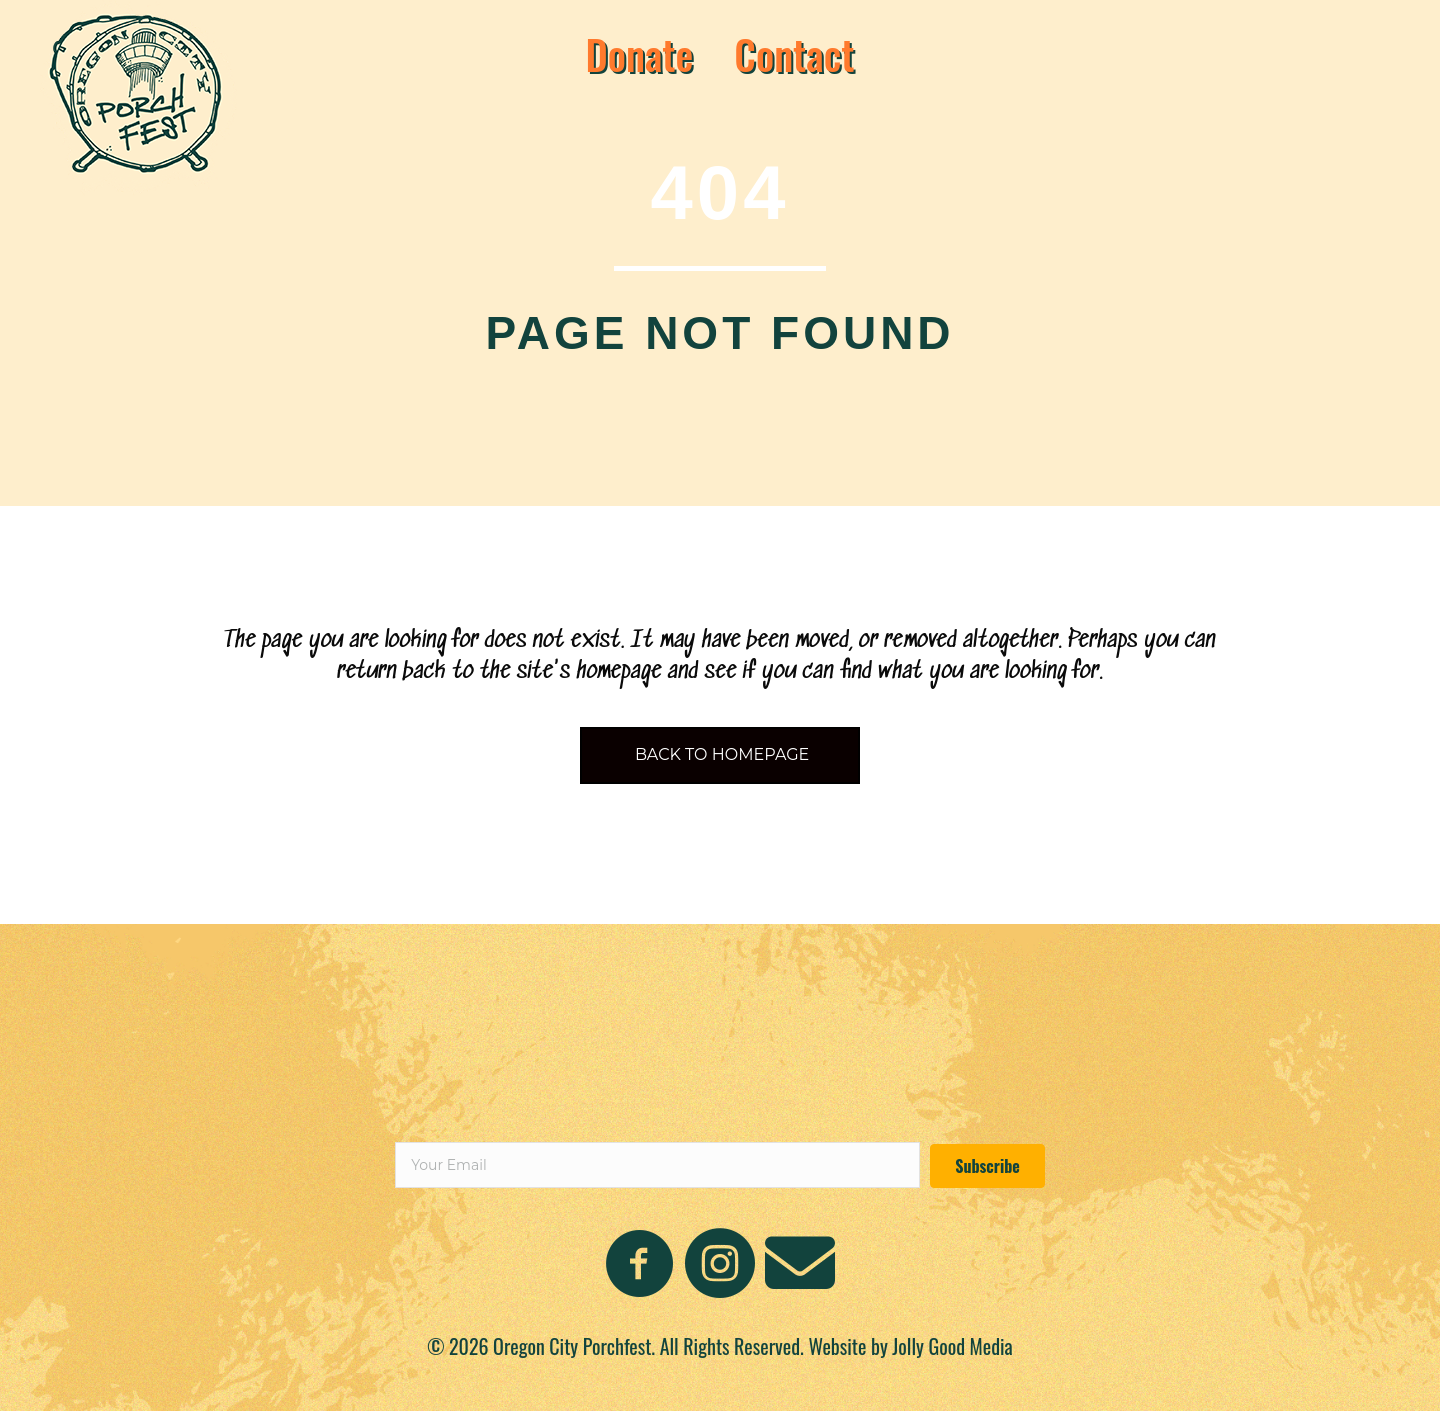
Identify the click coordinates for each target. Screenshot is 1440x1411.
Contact (794, 54)
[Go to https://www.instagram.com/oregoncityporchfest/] (720, 1265)
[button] (987, 1166)
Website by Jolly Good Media (910, 1346)
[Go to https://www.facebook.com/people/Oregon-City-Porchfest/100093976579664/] (640, 1265)
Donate (639, 54)
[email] (657, 1165)
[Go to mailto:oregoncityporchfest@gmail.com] (800, 1263)
